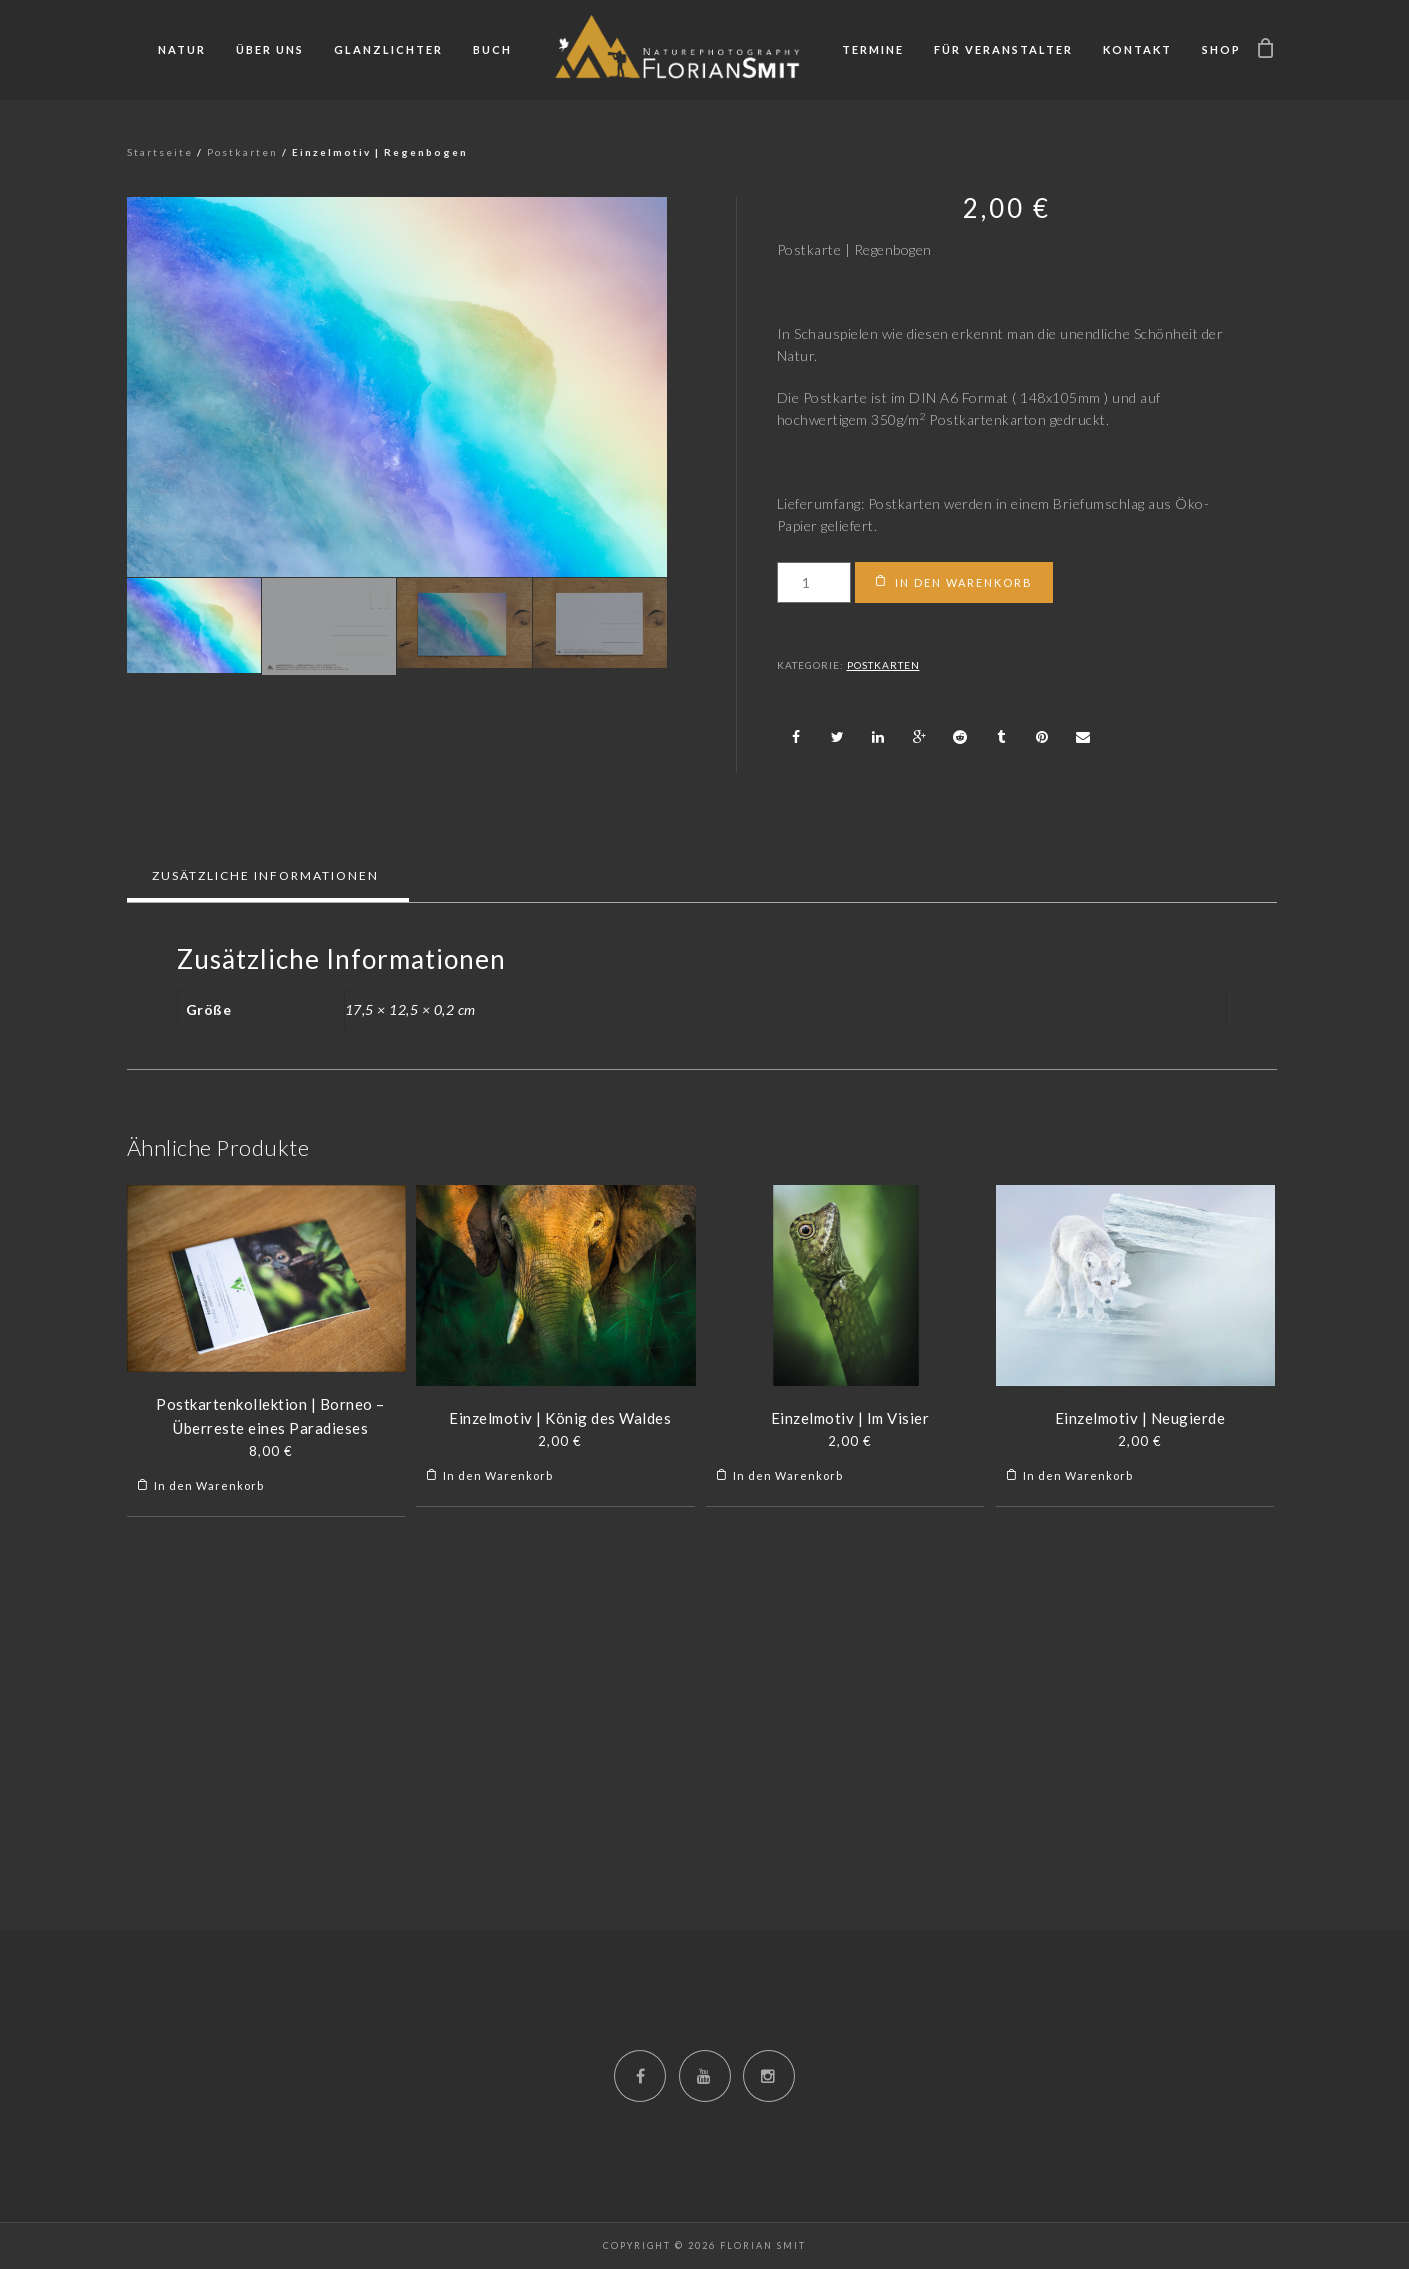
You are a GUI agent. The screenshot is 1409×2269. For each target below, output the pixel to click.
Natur (182, 49)
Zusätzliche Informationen (265, 875)
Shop (1221, 49)
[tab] (265, 876)
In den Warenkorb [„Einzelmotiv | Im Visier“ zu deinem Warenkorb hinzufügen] (788, 1475)
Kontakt (1137, 49)
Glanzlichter (388, 49)
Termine (873, 49)
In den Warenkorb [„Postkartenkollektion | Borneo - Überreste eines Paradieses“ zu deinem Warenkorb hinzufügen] (209, 1485)
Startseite (160, 152)
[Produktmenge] (814, 582)
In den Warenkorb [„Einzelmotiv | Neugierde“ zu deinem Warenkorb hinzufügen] (1078, 1475)
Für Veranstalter (1003, 49)
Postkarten (242, 152)
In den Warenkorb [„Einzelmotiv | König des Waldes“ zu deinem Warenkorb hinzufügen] (498, 1475)
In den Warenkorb (964, 582)
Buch (492, 49)
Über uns (270, 49)
